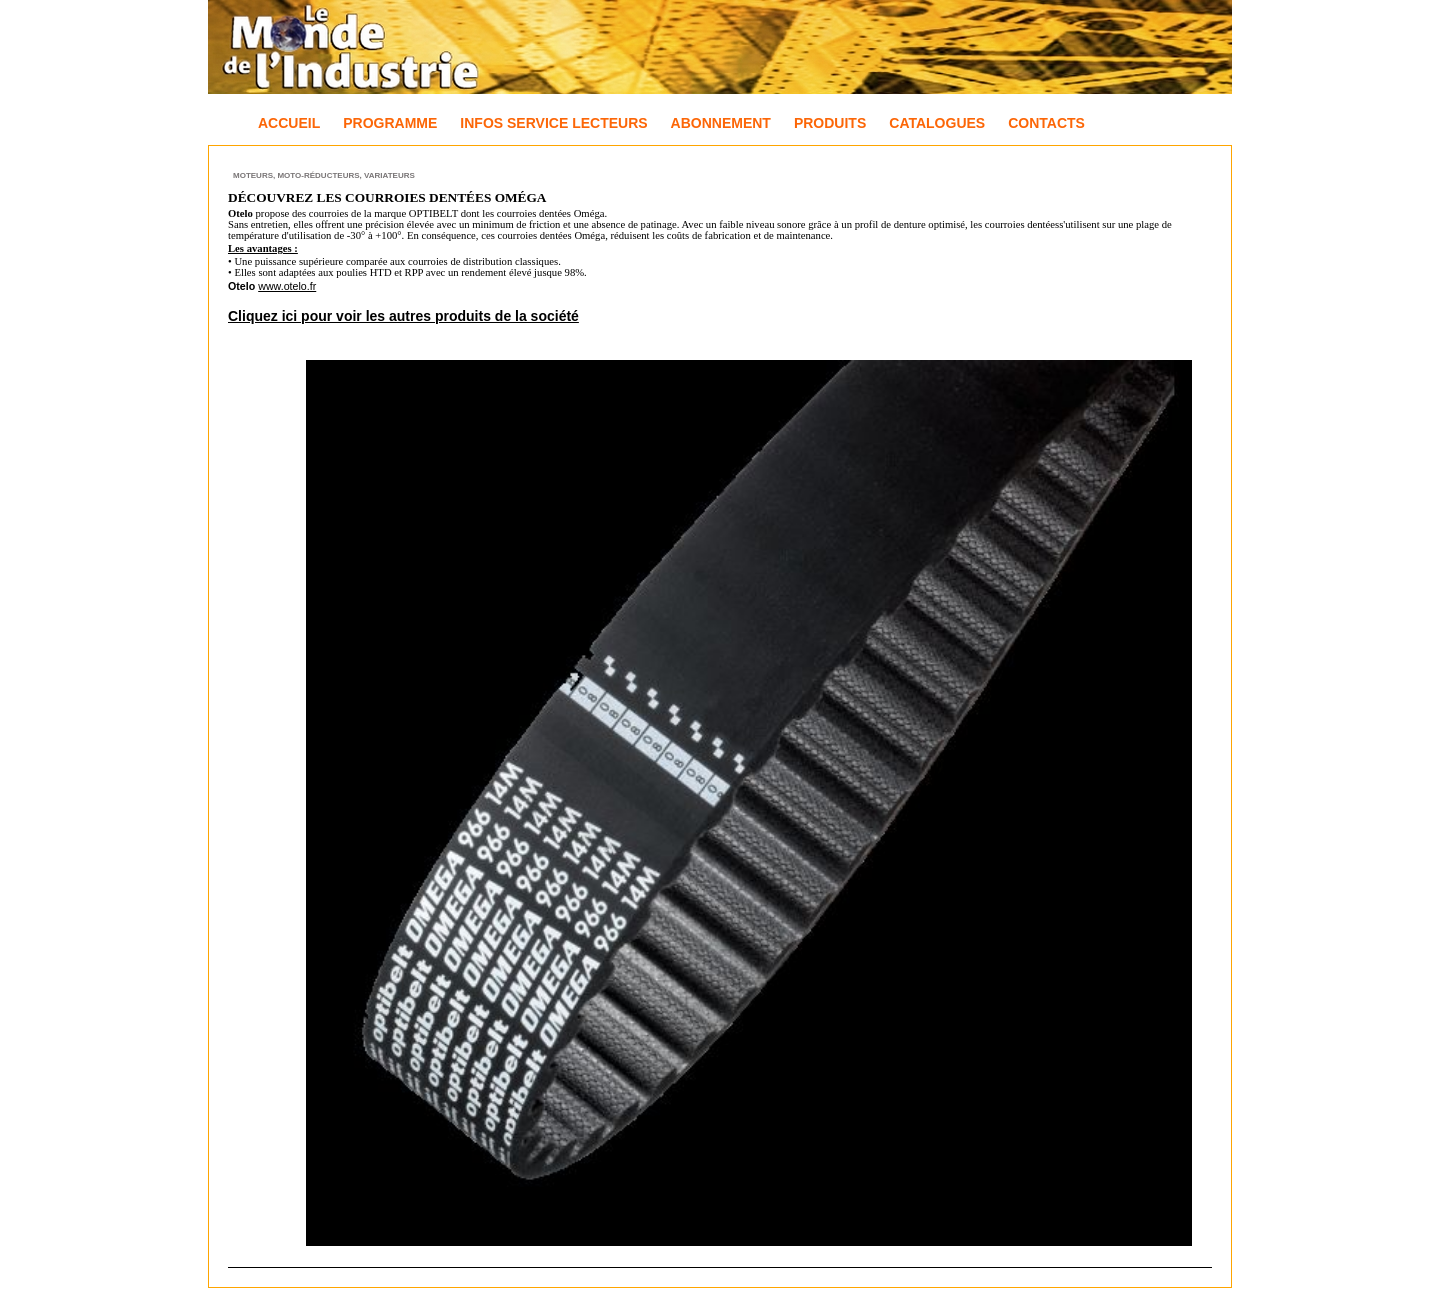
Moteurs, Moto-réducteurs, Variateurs (324, 175)
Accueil (289, 123)
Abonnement (721, 123)
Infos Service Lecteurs (553, 123)
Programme (390, 123)
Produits (830, 123)
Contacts (1046, 123)
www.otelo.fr (287, 286)
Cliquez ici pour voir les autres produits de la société (403, 316)
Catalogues (937, 123)
